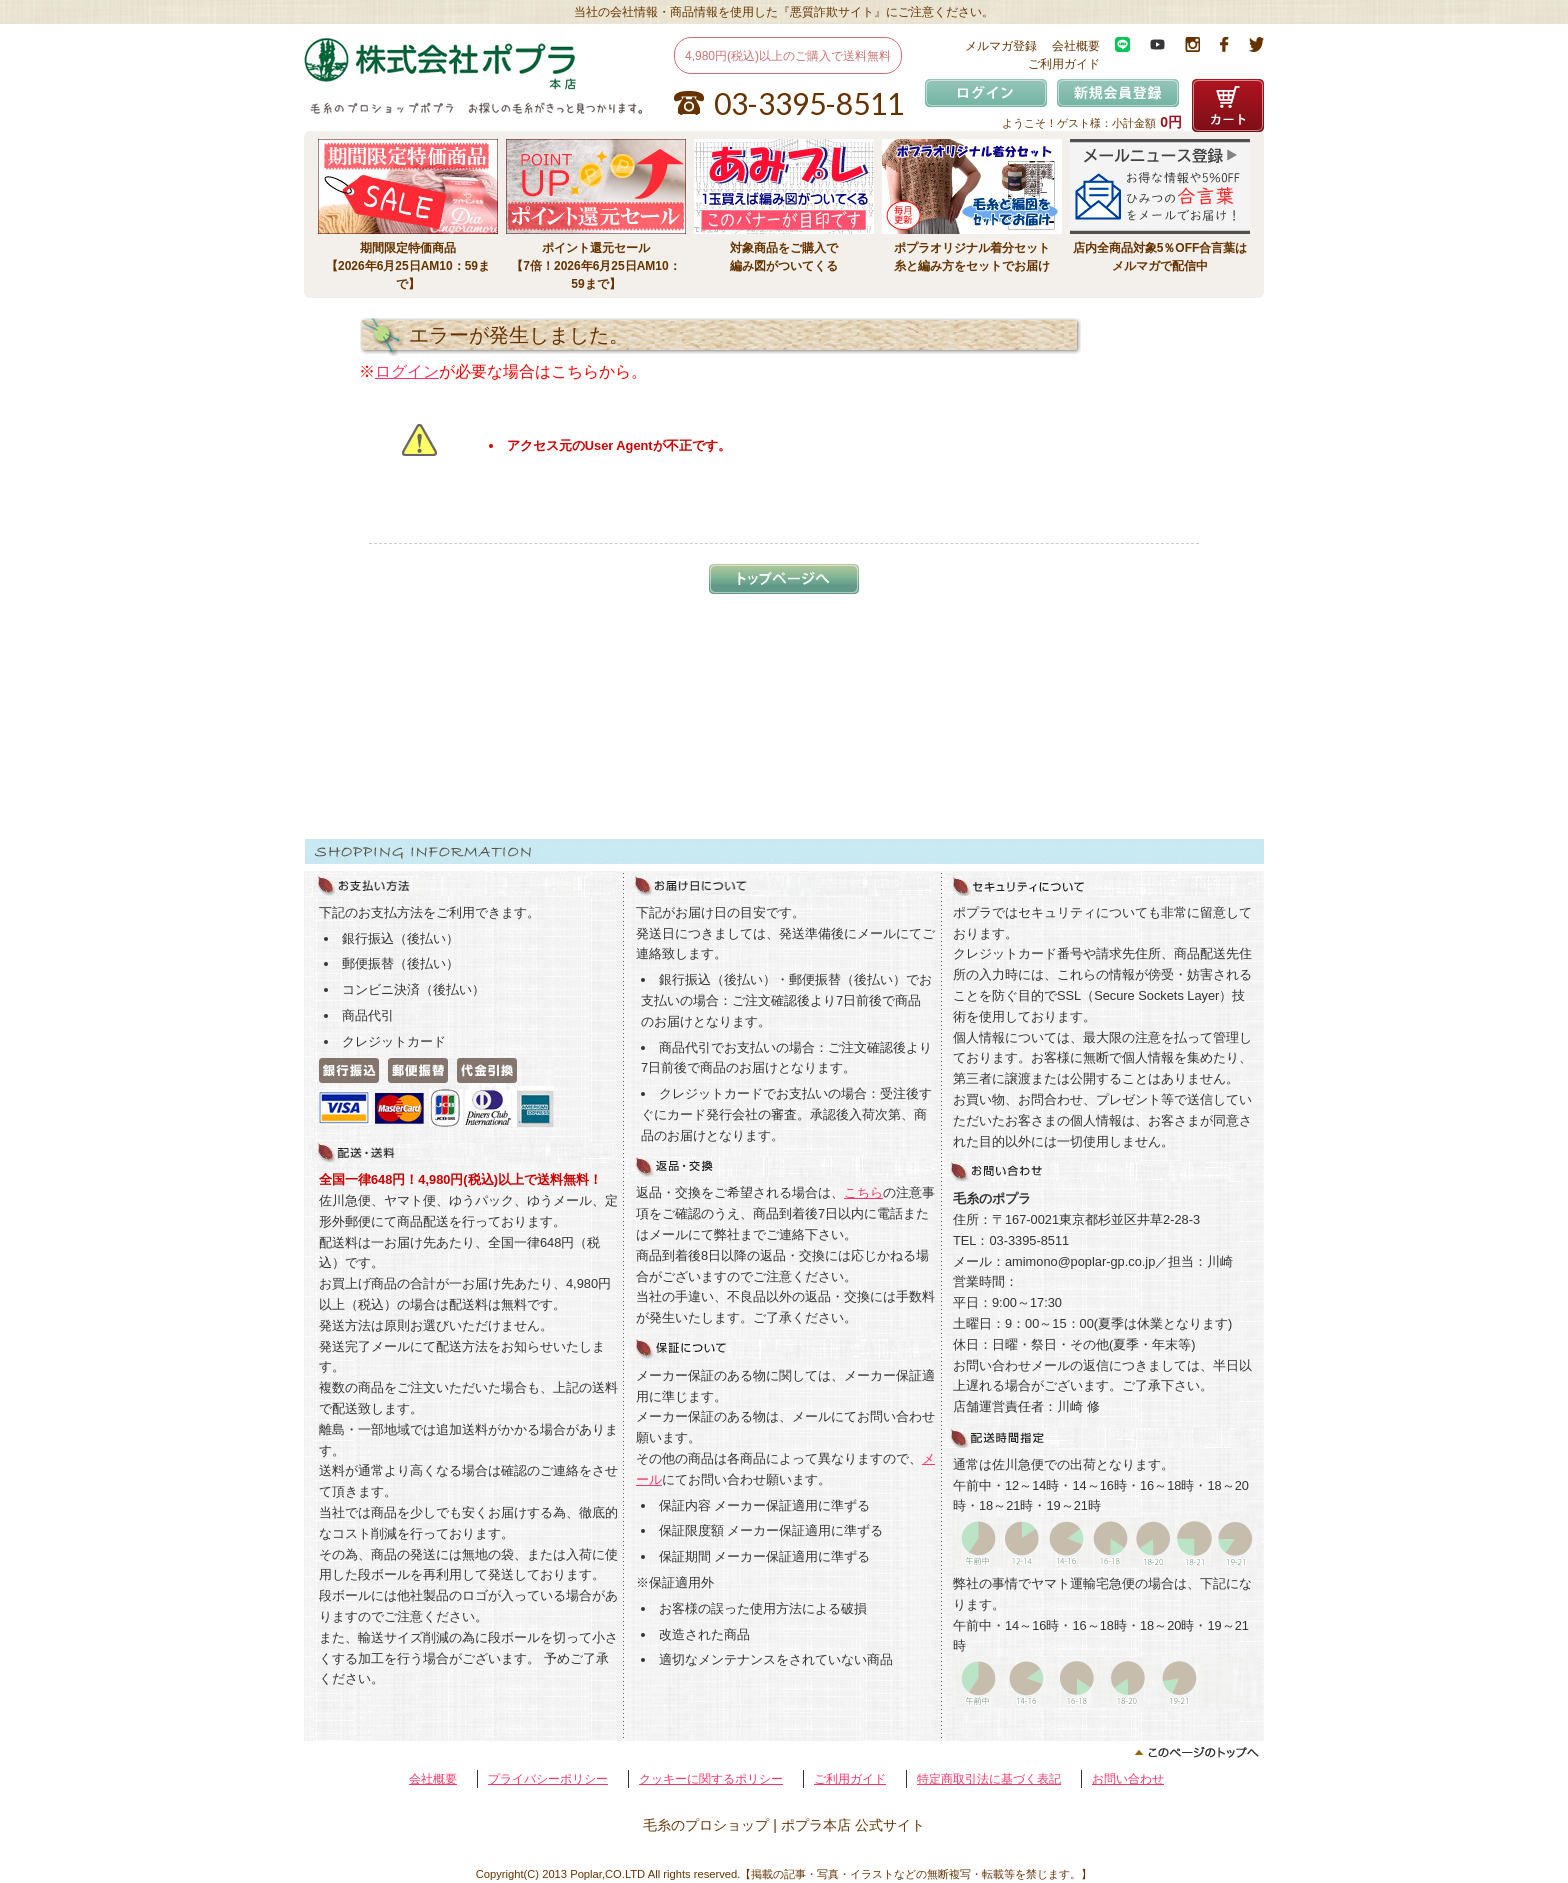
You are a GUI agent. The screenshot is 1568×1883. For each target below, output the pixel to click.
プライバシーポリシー (548, 1779)
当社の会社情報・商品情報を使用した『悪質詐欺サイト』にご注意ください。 (784, 12)
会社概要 (1076, 46)
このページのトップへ (784, 1753)
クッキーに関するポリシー (711, 1779)
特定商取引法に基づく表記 (989, 1779)
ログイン (407, 371)
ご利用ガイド (1064, 64)
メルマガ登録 (1001, 46)
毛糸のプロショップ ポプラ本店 (451, 63)
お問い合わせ (1128, 1779)
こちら (863, 1192)
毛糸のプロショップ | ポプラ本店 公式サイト (783, 1825)
